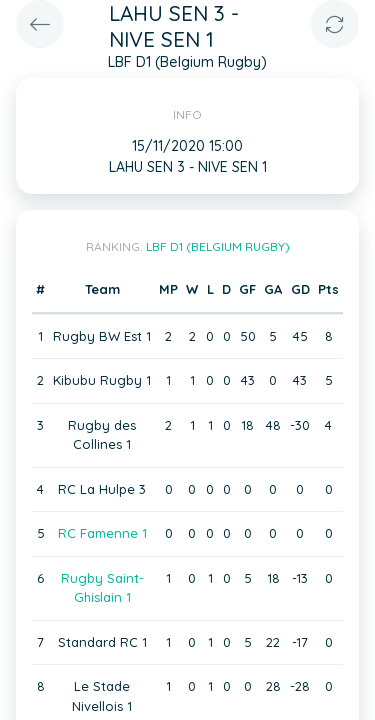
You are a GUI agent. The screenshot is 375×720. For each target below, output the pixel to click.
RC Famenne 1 (102, 533)
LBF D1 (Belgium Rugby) (218, 246)
